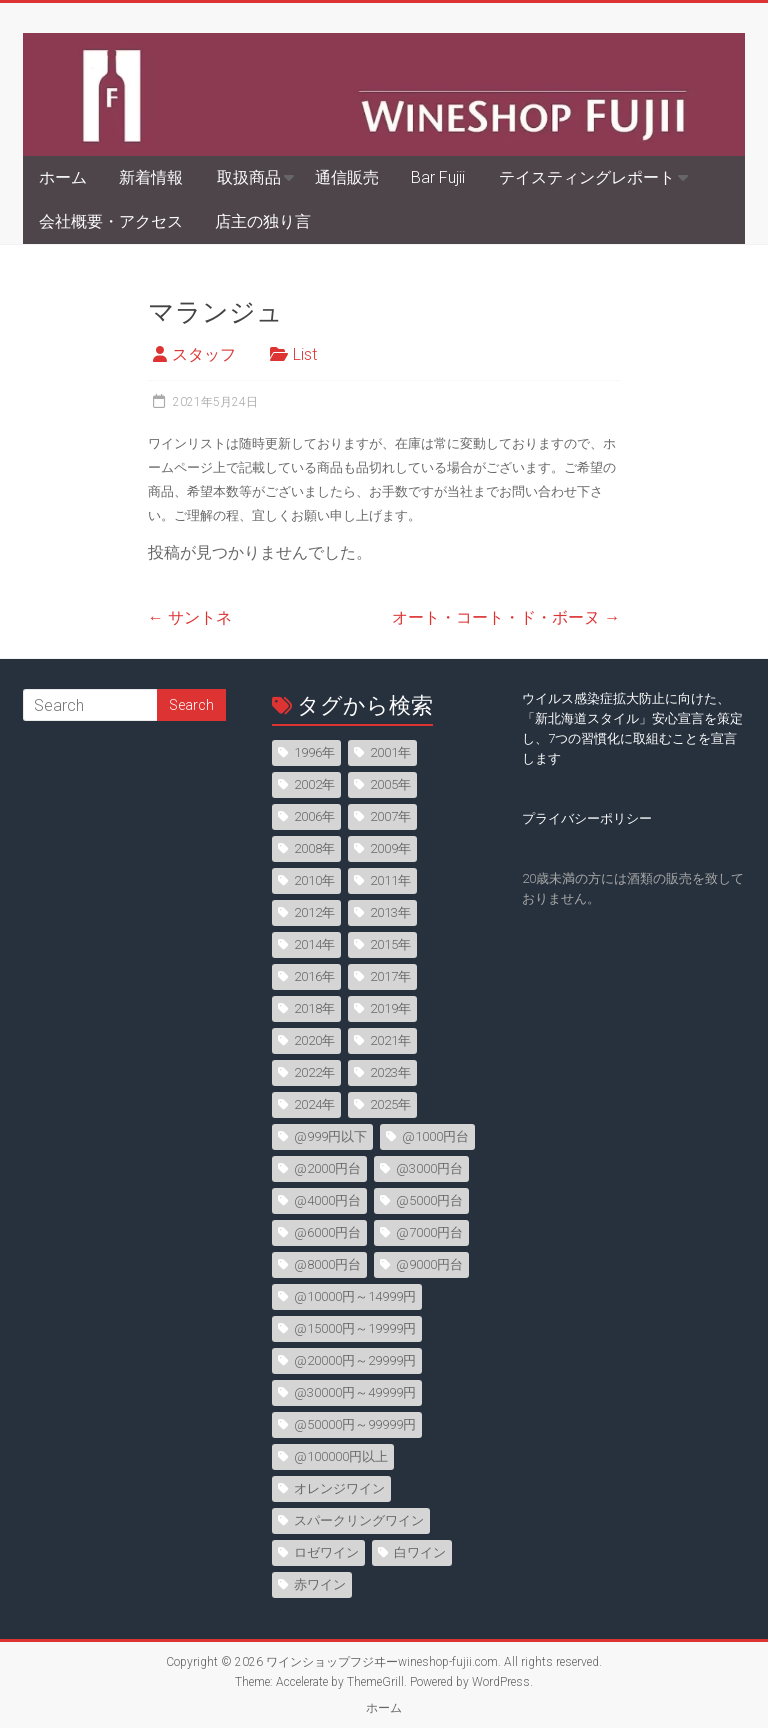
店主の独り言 (263, 221)
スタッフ (204, 354)
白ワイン (420, 1552)
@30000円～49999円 (355, 1392)
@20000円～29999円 (355, 1360)
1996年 (314, 752)
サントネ (190, 617)
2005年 (390, 784)
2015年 (390, 944)
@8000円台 (327, 1264)
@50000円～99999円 (355, 1424)
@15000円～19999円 (355, 1328)
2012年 (314, 912)
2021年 (390, 1040)
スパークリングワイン (359, 1520)
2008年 (314, 848)
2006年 (314, 816)
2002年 (314, 784)
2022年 (314, 1072)
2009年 (390, 848)
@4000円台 (327, 1200)
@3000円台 (429, 1168)
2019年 (390, 1008)
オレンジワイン (339, 1488)
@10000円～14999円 (355, 1296)
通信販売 (347, 177)
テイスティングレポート (587, 177)
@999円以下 (330, 1136)
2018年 (314, 1008)
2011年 (390, 880)
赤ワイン (320, 1584)
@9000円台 (429, 1264)
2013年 (390, 912)
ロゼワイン (326, 1552)
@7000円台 (429, 1232)
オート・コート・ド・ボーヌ (506, 617)
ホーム (63, 177)
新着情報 (151, 177)
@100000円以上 (341, 1456)
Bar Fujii (438, 177)
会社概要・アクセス (111, 221)
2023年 (390, 1072)
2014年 (314, 944)
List (305, 354)
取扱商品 (249, 177)
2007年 (390, 816)
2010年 (314, 880)
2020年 (314, 1040)
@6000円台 (327, 1232)
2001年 (390, 752)
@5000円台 (429, 1200)
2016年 (314, 976)
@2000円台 (327, 1168)
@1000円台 (435, 1136)
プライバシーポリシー (587, 818)
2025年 (390, 1104)
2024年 (314, 1104)
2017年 (390, 976)
